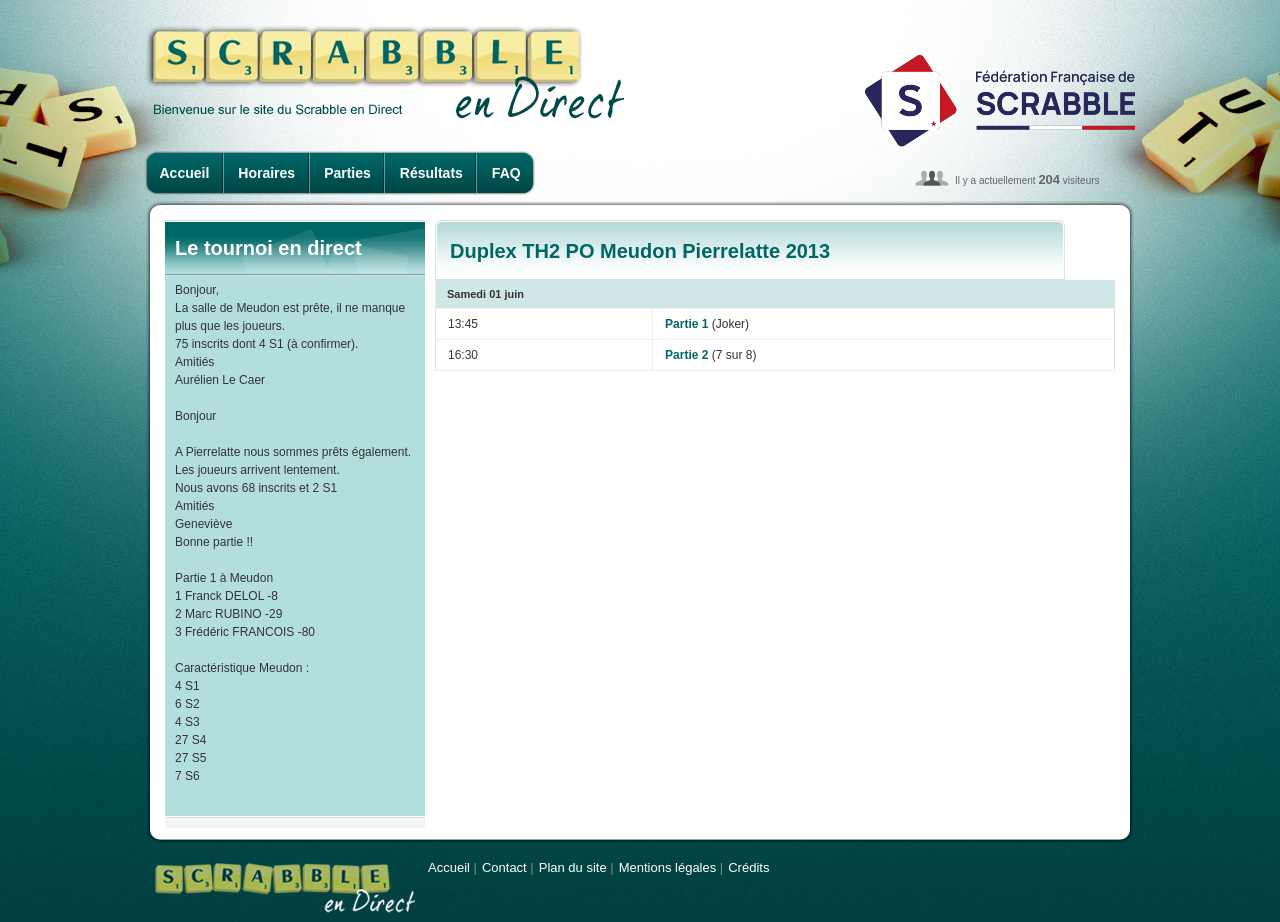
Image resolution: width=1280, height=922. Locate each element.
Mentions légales (668, 867)
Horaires (266, 173)
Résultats (431, 173)
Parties (347, 173)
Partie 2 (686, 355)
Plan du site (573, 867)
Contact (504, 867)
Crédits (748, 867)
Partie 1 (686, 324)
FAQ (506, 173)
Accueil (185, 173)
